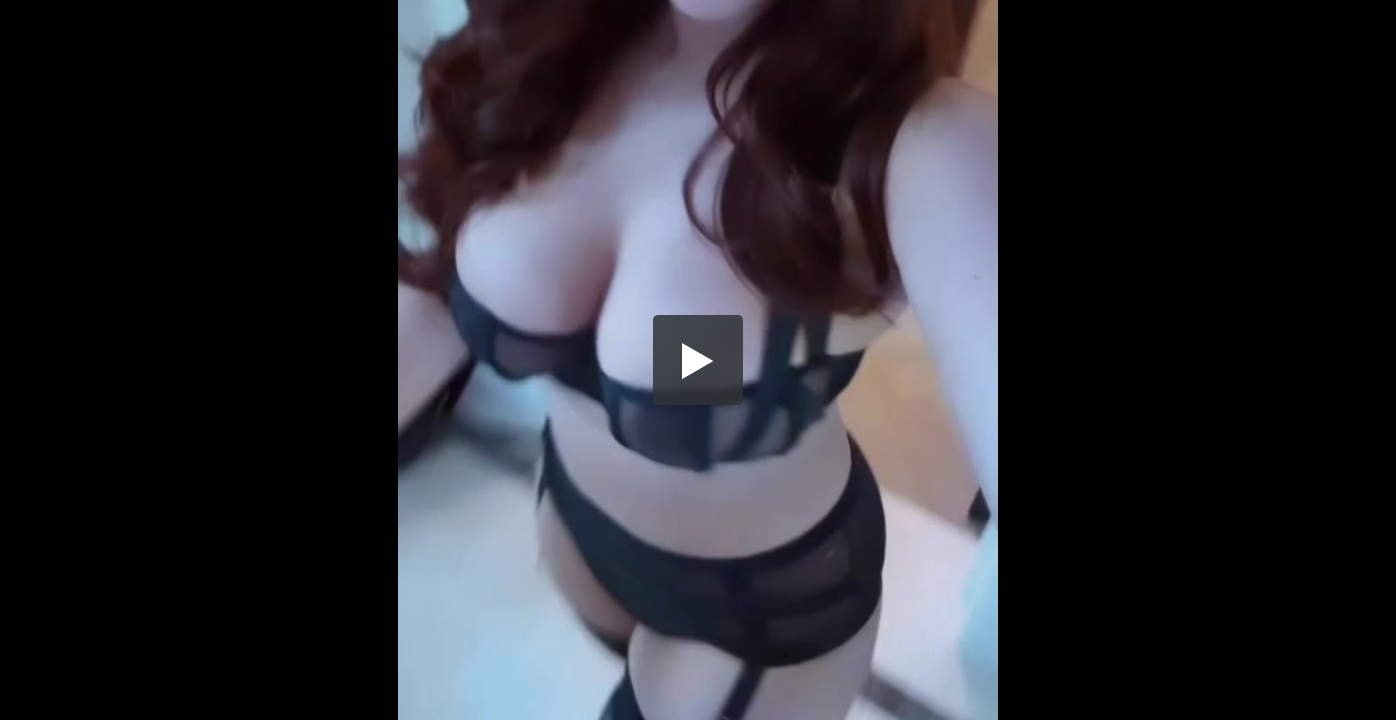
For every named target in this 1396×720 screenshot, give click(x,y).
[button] (698, 360)
